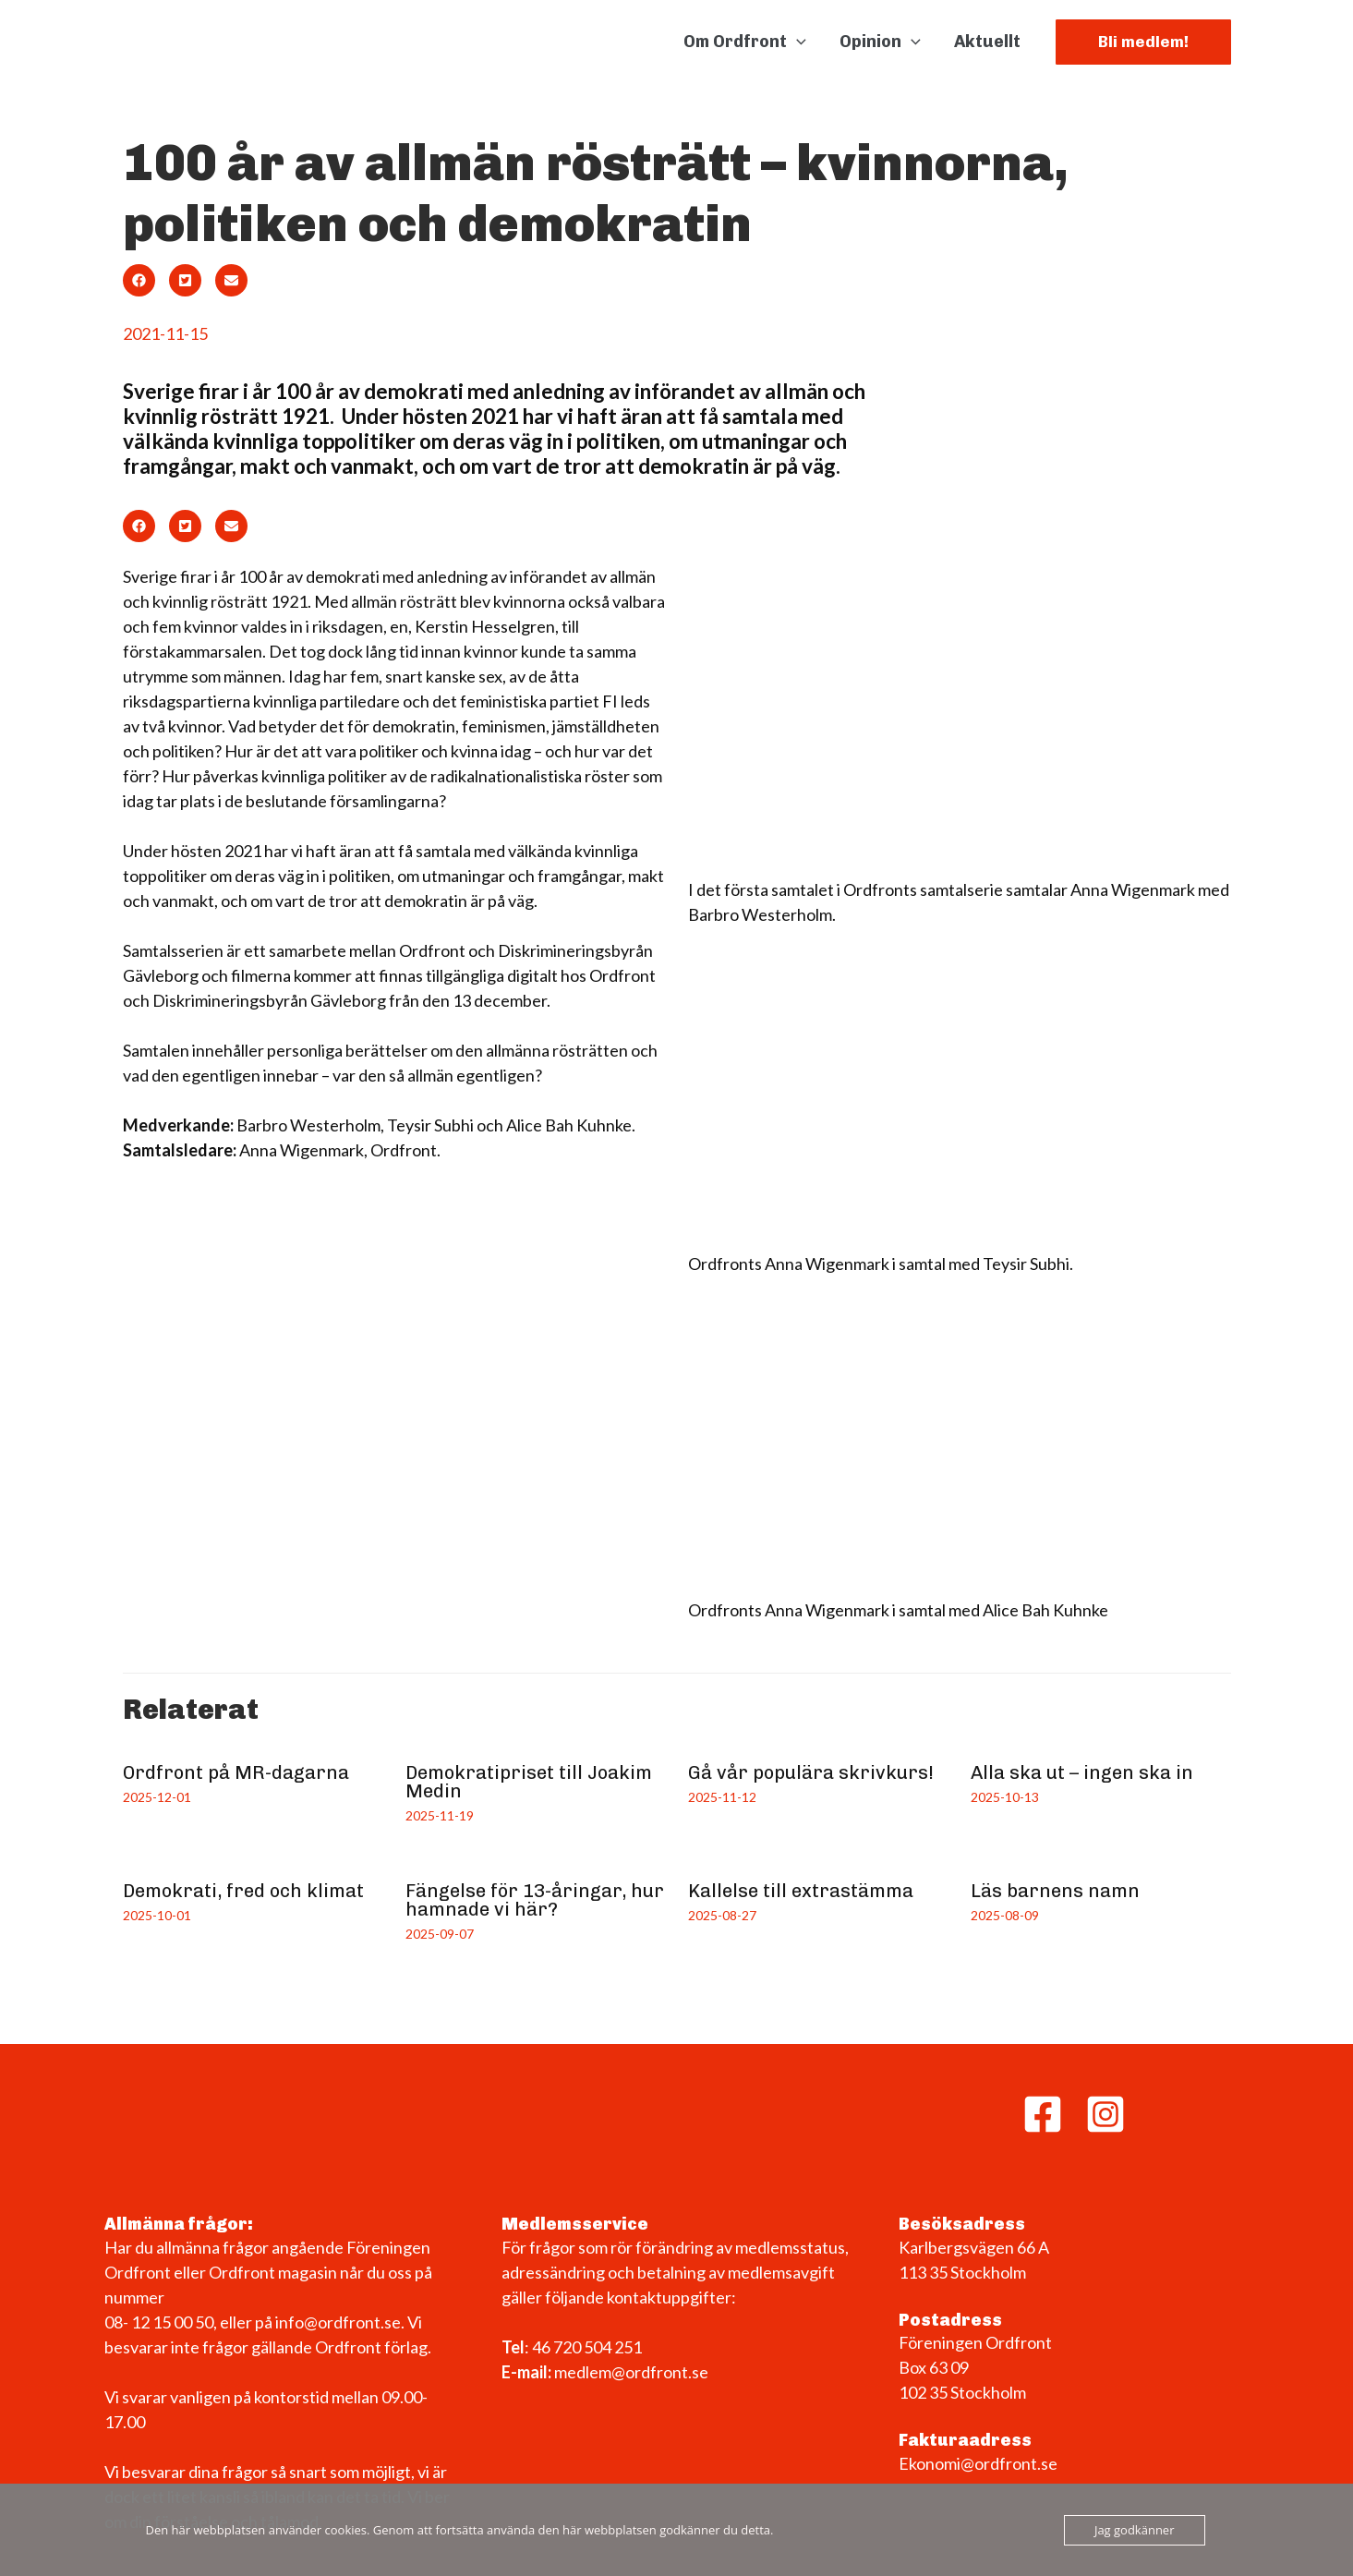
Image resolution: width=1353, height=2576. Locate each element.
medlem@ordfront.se (631, 2372)
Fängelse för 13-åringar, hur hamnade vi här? (534, 1900)
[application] (796, 41)
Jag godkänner (1134, 2530)
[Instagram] (1105, 2114)
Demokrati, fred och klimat (243, 1891)
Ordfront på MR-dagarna (236, 1772)
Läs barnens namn (1055, 1891)
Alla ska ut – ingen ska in (1082, 1772)
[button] (1143, 42)
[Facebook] (1042, 2114)
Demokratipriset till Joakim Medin (528, 1781)
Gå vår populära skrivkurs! (811, 1772)
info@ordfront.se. (341, 2322)
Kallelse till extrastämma (800, 1891)
